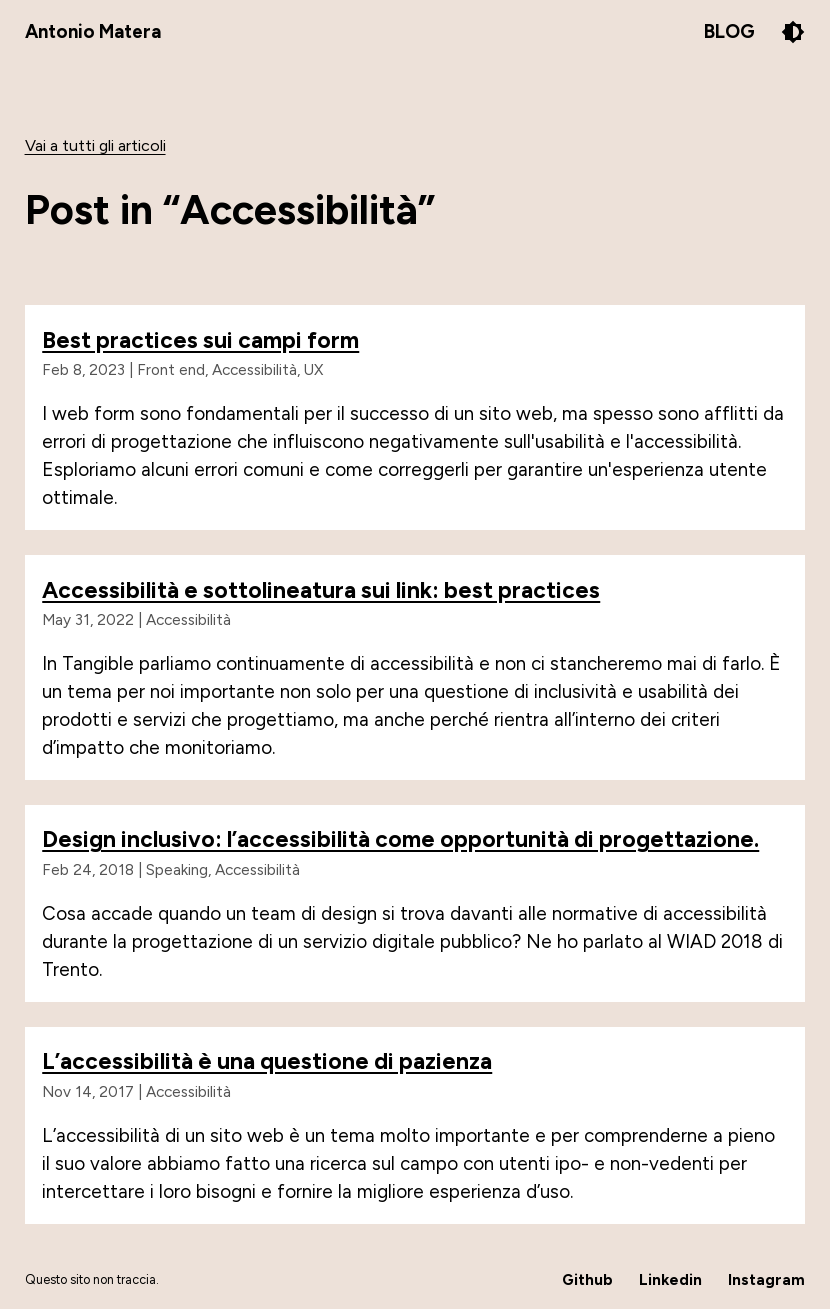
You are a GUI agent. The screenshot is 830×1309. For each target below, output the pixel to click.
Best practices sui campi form (200, 340)
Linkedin (670, 1279)
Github (587, 1279)
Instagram (766, 1279)
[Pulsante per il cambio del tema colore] (793, 32)
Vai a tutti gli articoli (95, 145)
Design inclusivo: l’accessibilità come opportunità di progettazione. (400, 839)
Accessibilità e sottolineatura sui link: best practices (321, 590)
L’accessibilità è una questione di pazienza (267, 1061)
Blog (729, 31)
